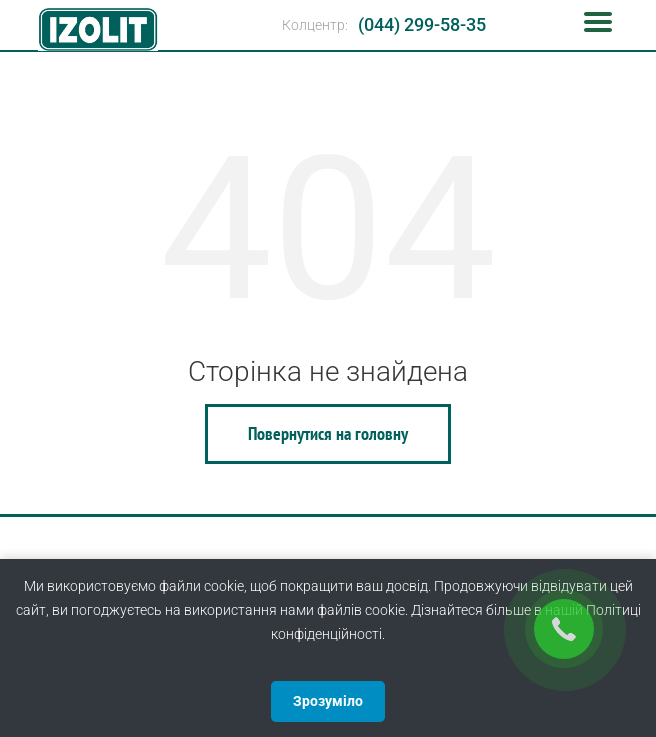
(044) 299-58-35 (422, 24)
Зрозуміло (328, 701)
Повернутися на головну (328, 433)
